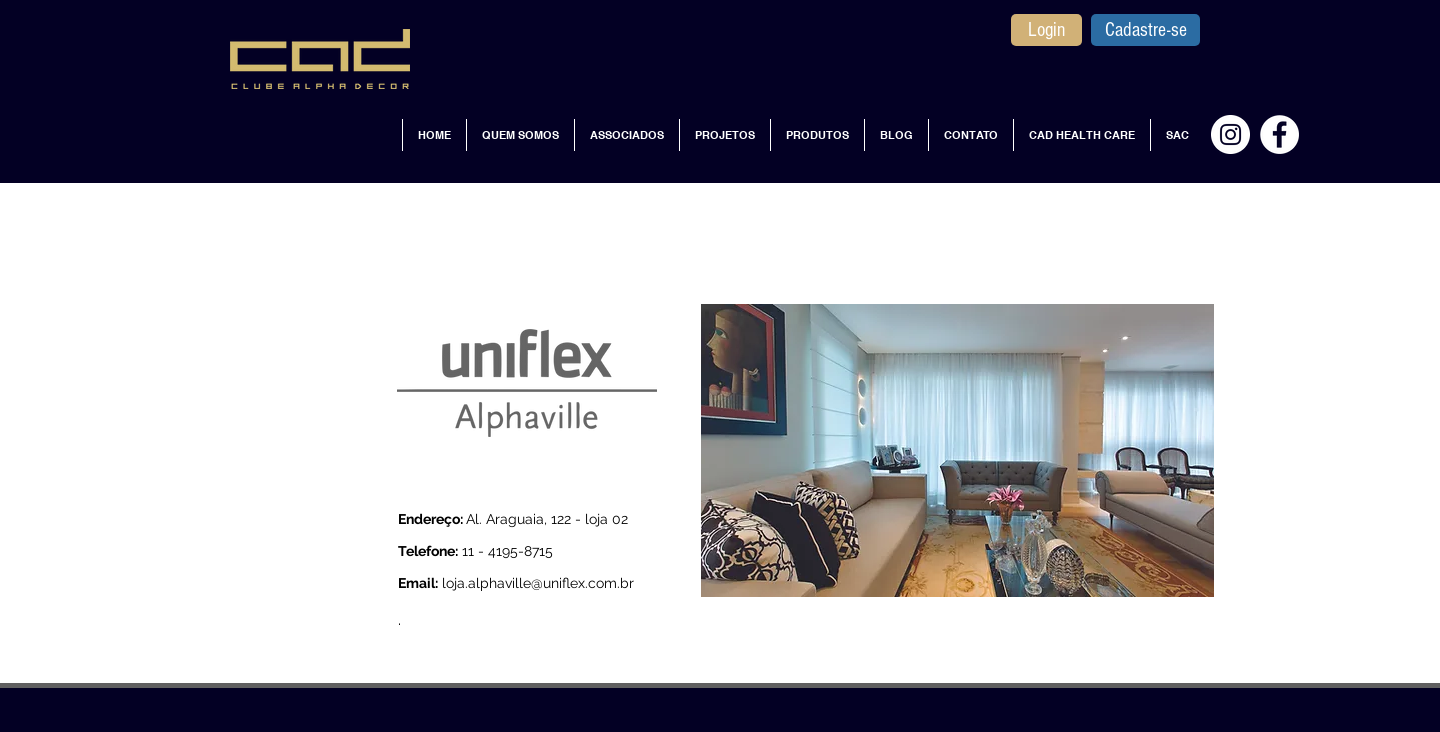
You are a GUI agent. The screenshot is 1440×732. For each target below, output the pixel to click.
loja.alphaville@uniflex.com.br (538, 583)
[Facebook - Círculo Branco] (1279, 134)
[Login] (1046, 30)
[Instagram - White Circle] (1230, 134)
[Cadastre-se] (1145, 30)
